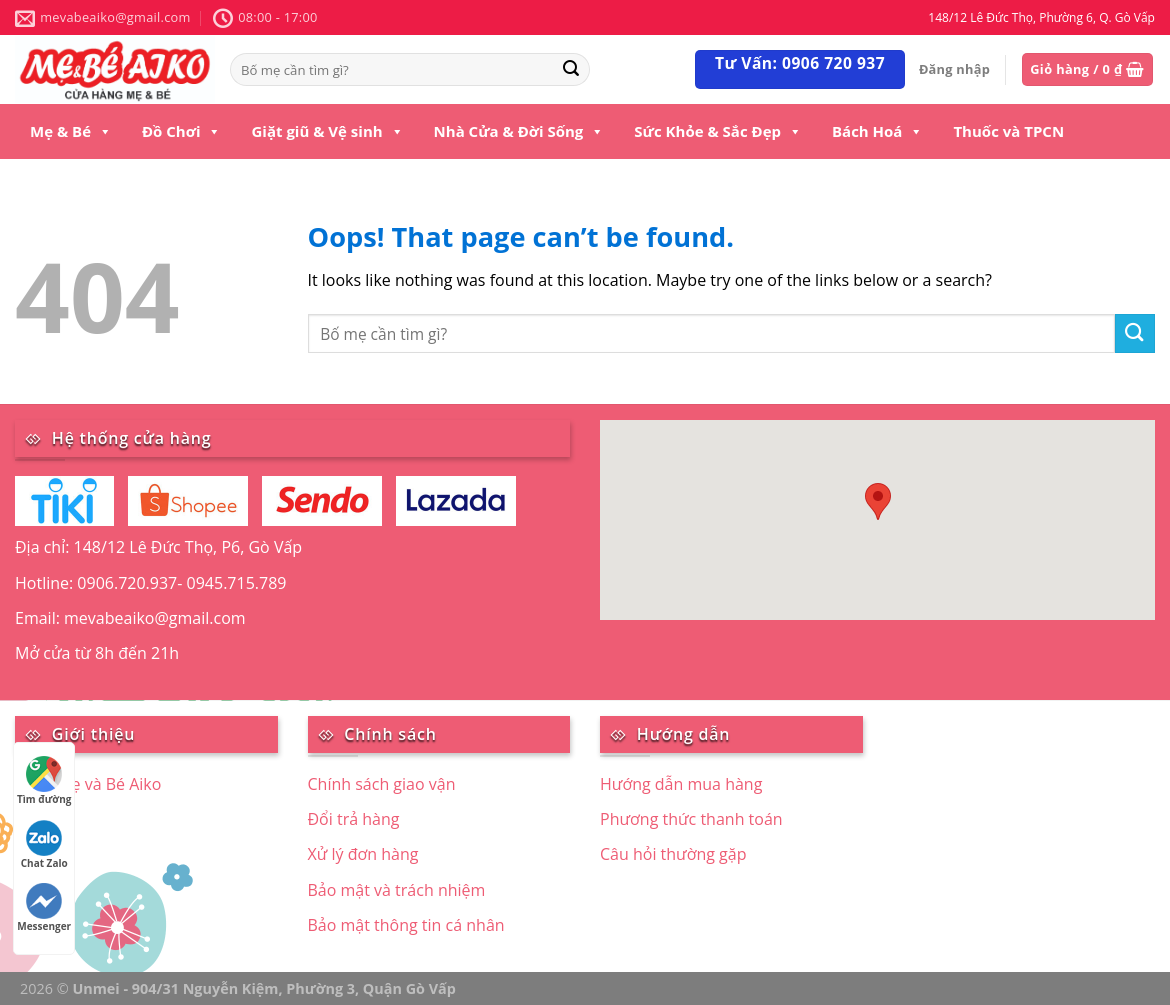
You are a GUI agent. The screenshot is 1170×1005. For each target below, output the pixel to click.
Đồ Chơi (181, 131)
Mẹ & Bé (71, 131)
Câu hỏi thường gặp (673, 854)
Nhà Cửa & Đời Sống (519, 131)
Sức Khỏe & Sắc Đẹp (718, 131)
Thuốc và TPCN (1008, 131)
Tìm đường (44, 781)
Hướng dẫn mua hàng (681, 784)
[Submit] (1135, 333)
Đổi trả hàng (354, 819)
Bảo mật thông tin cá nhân (406, 925)
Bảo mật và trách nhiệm (397, 890)
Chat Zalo (44, 845)
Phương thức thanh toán (691, 819)
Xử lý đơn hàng (363, 854)
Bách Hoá (877, 131)
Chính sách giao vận (382, 784)
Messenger (44, 908)
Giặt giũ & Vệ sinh (327, 131)
